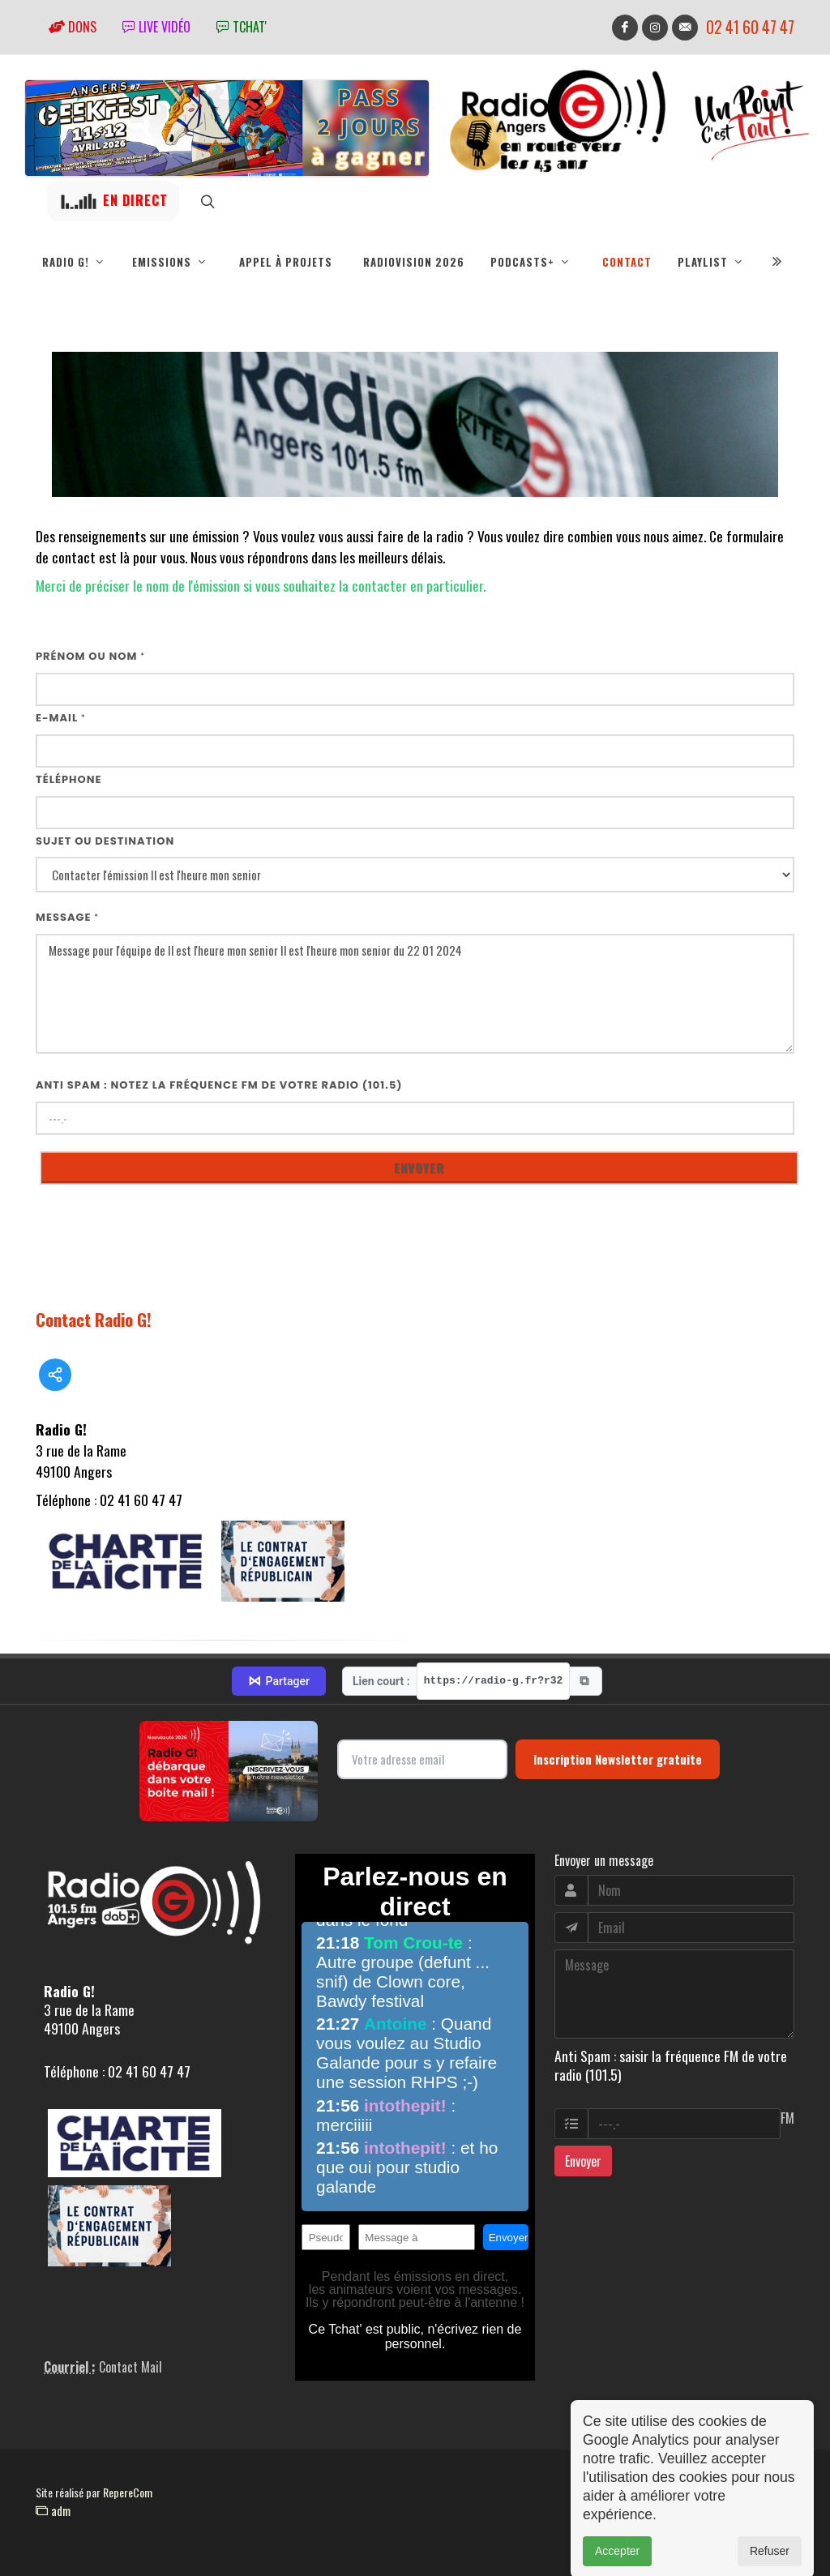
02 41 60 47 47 (750, 27)
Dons (72, 26)
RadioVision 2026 (413, 262)
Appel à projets (285, 262)
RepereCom (127, 2492)
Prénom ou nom (90, 656)
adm (53, 2510)
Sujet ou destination (105, 841)
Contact (627, 262)
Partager (279, 1681)
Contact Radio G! (94, 1319)
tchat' (241, 26)
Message (67, 917)
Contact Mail (130, 2367)
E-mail (61, 717)
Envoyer (583, 2161)
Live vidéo (156, 26)
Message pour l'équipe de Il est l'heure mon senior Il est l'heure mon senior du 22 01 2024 (415, 994)
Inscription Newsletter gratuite (617, 1759)
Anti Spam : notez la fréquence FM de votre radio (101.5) (219, 1085)
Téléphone (69, 779)
